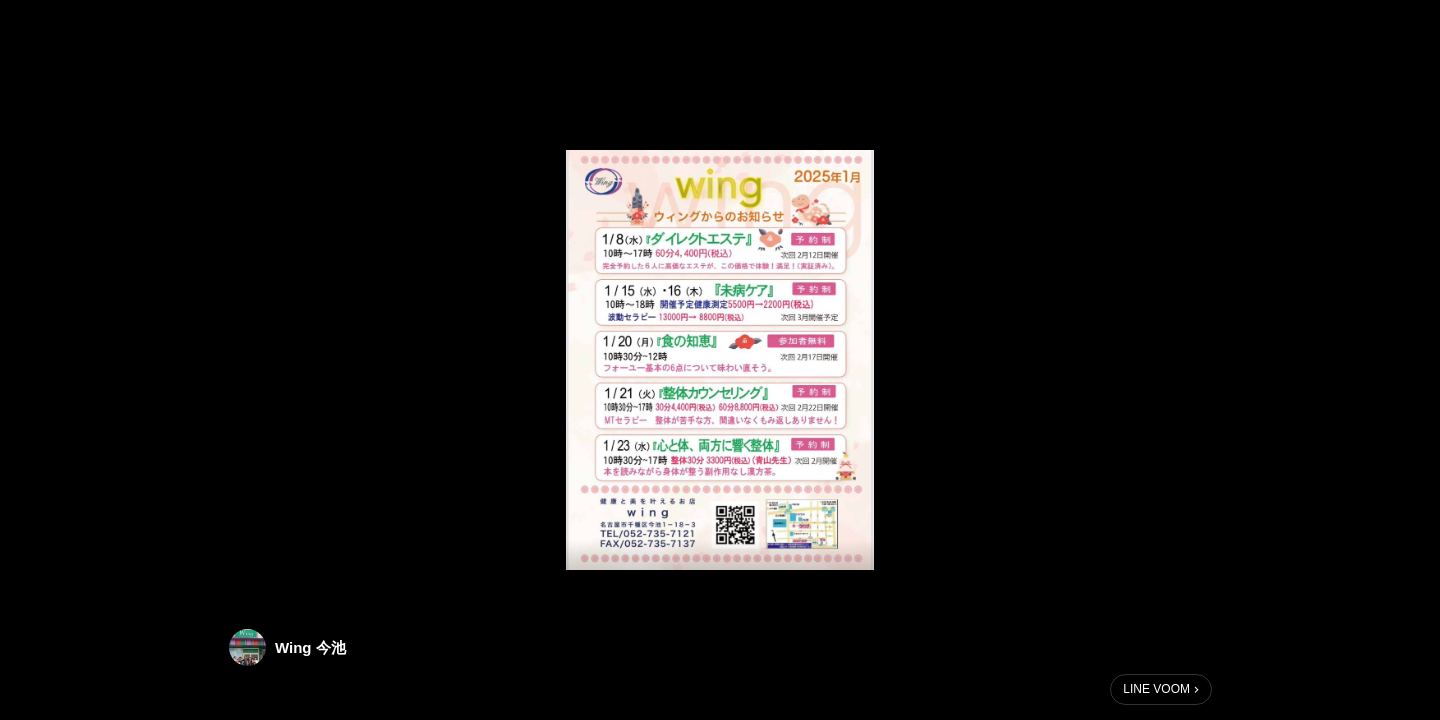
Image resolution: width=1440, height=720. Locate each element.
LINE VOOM (1156, 689)
